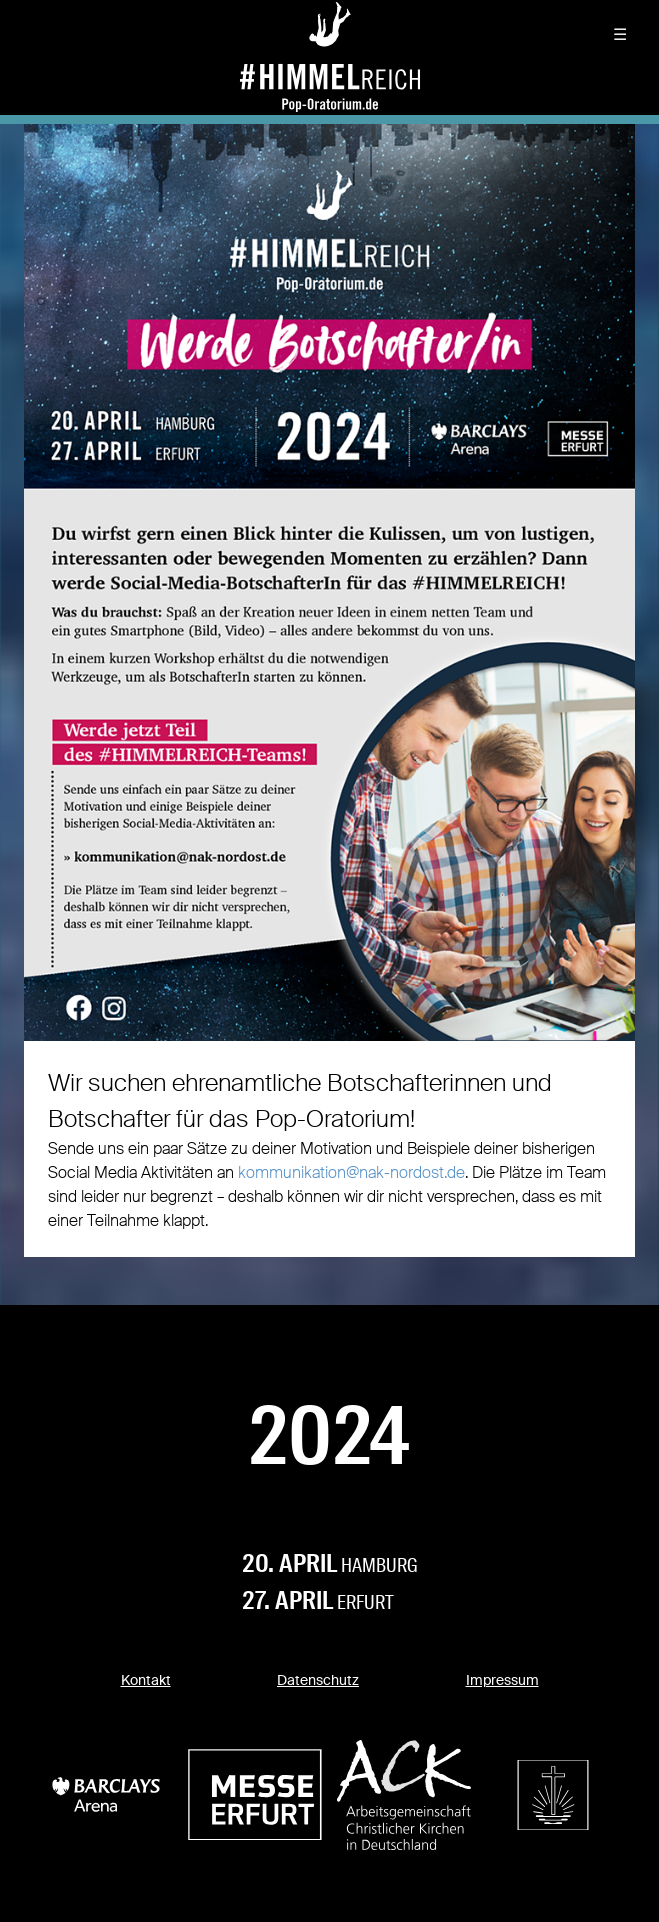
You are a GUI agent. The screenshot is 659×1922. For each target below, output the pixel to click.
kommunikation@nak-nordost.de (351, 1172)
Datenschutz (318, 1680)
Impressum (502, 1680)
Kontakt (146, 1680)
